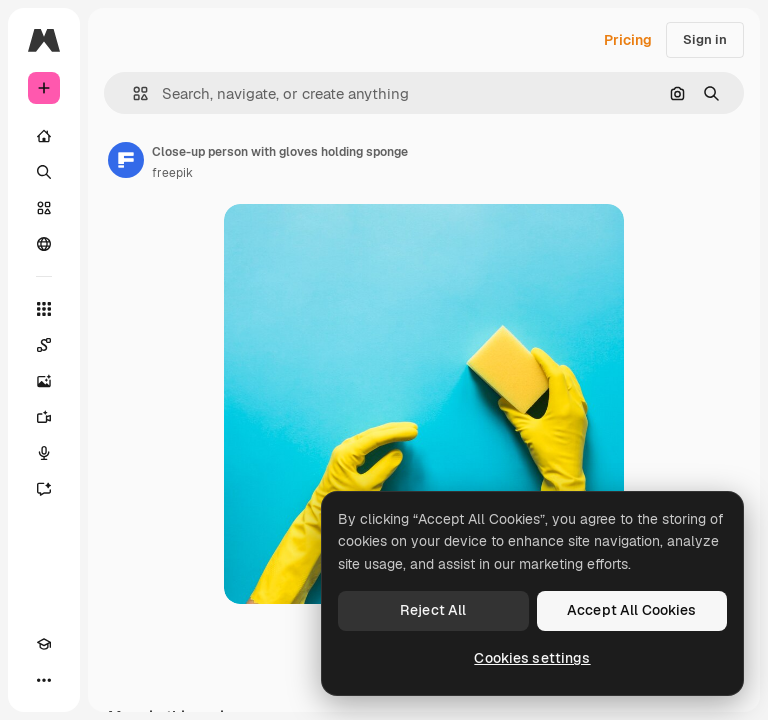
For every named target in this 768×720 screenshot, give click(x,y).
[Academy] (44, 644)
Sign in (705, 39)
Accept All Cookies (632, 610)
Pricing (628, 40)
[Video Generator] (44, 417)
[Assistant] (44, 489)
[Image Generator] (44, 381)
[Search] (44, 172)
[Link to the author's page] (126, 160)
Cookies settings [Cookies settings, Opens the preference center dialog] (532, 658)
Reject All (433, 610)
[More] (44, 680)
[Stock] (44, 208)
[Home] (44, 136)
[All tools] (44, 309)
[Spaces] (44, 345)
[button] (132, 93)
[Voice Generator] (44, 453)
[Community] (44, 244)
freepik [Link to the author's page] (172, 173)
